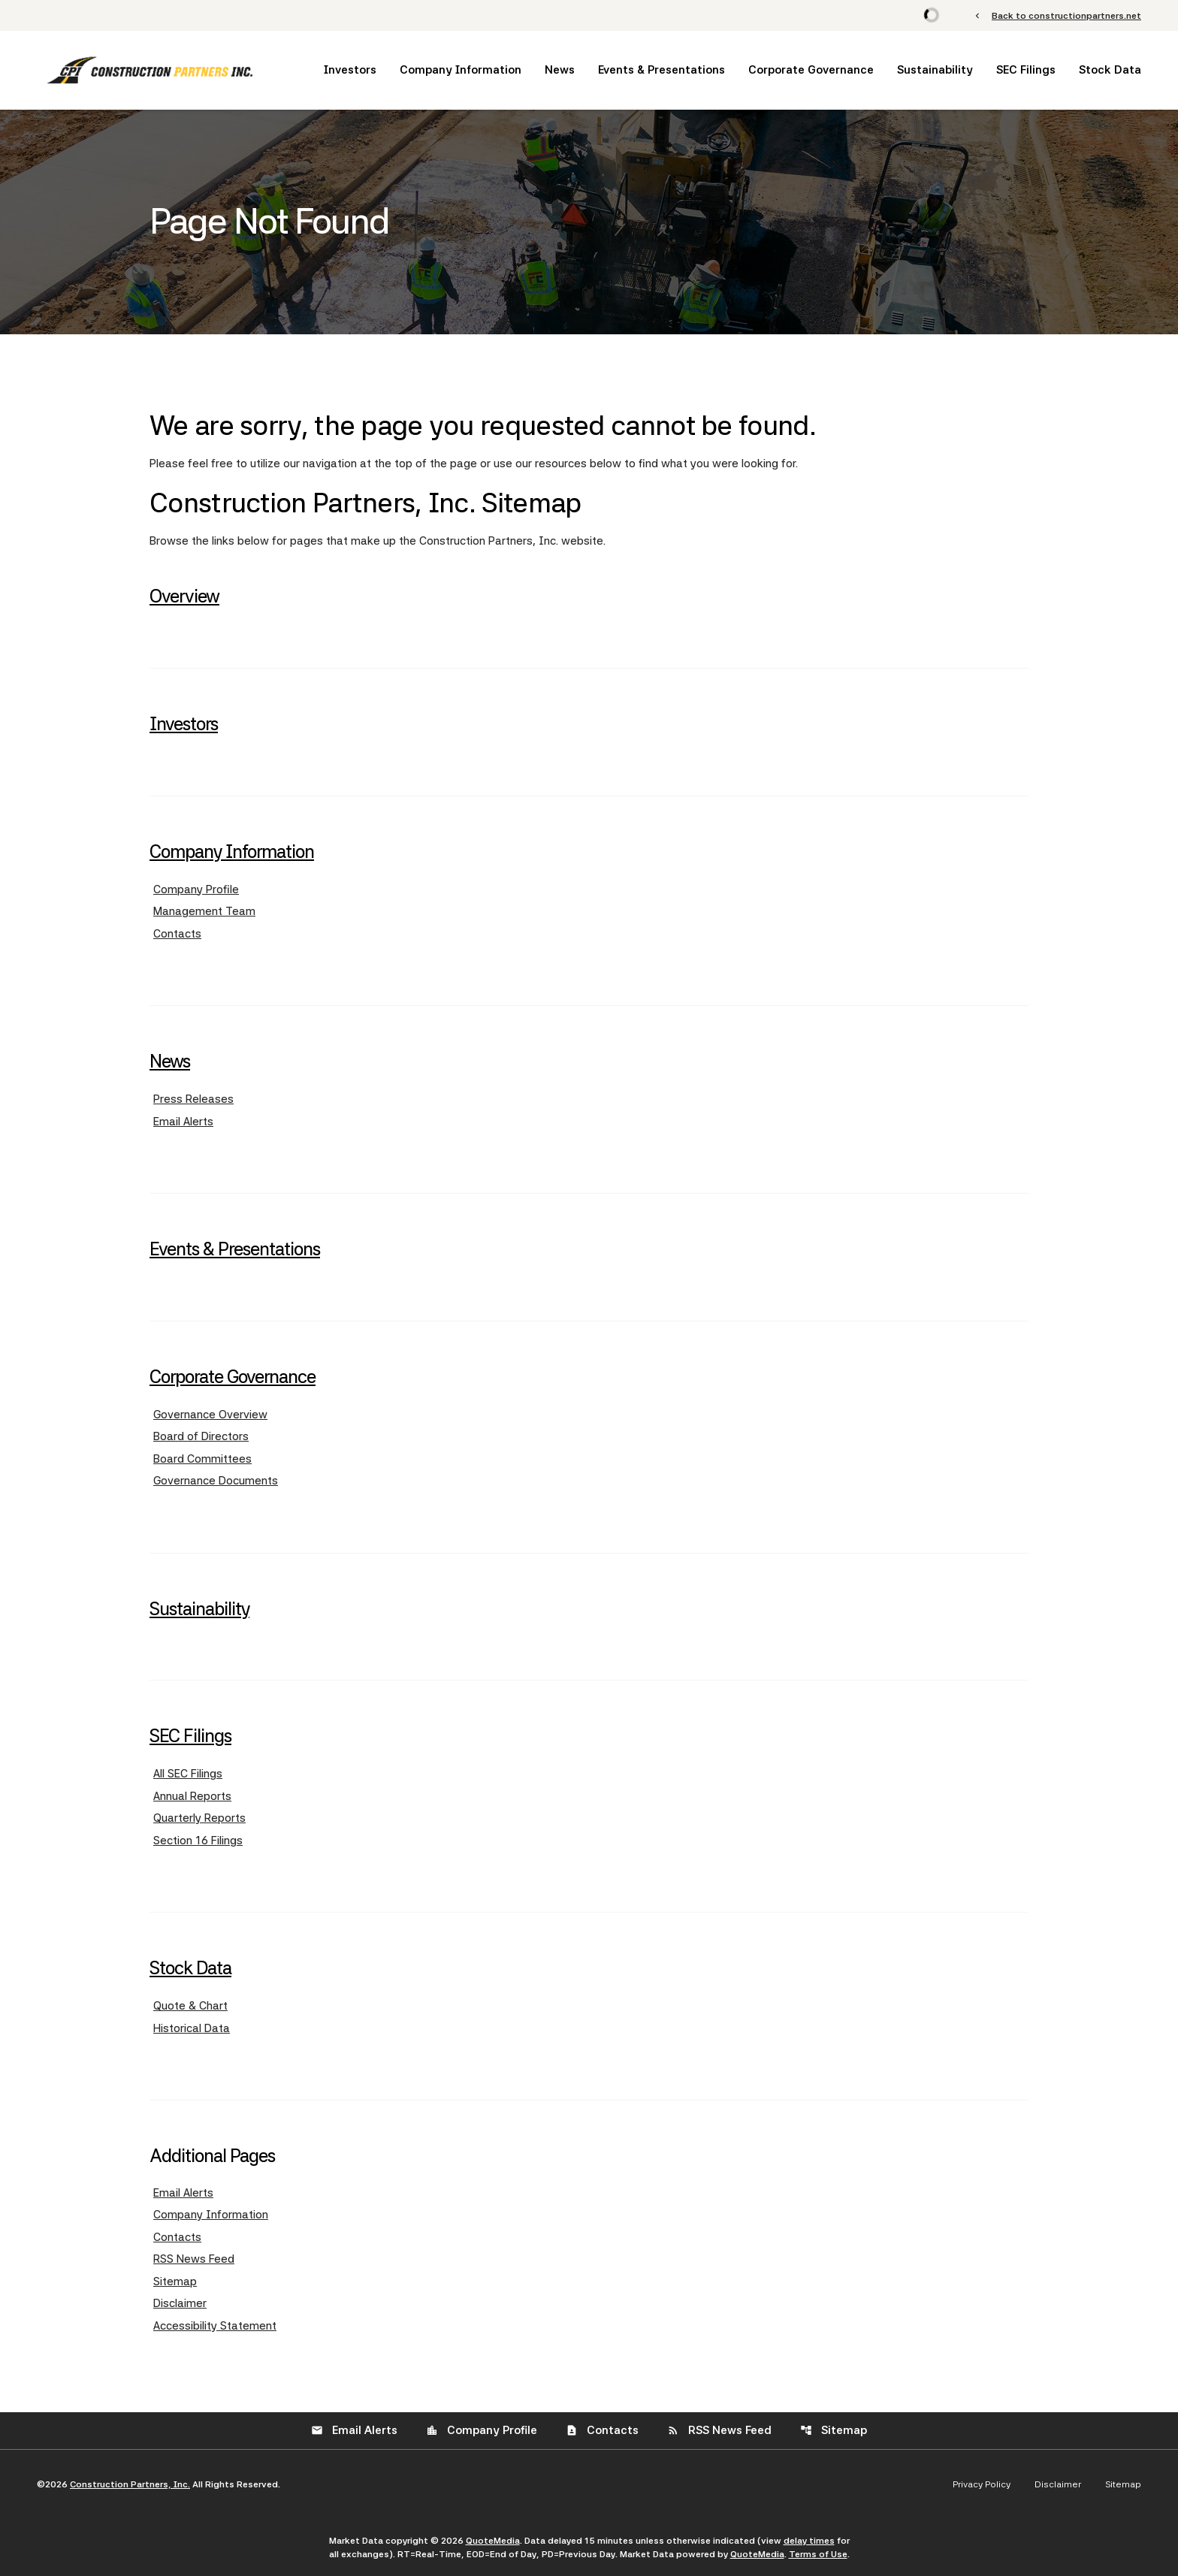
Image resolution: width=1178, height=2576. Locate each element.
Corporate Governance (811, 70)
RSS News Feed (193, 2259)
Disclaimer (180, 2303)
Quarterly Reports (199, 1818)
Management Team (204, 911)
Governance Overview (210, 1414)
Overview (184, 596)
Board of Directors (201, 1436)
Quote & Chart (190, 2006)
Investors (350, 70)
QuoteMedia (493, 2540)
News (560, 70)
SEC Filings (1026, 70)
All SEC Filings (187, 1773)
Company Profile (196, 889)
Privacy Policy (981, 2484)
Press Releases (193, 1099)
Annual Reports (192, 1796)
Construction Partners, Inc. (130, 2484)
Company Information (460, 70)
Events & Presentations (661, 70)
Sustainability (935, 70)
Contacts (177, 934)
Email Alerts (183, 1121)
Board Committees (202, 1459)
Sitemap (175, 2281)
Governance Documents (215, 1480)
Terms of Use (818, 2554)
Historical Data (191, 2028)
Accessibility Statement (214, 2326)
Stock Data (1110, 70)
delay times (809, 2540)
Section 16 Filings (198, 1840)
